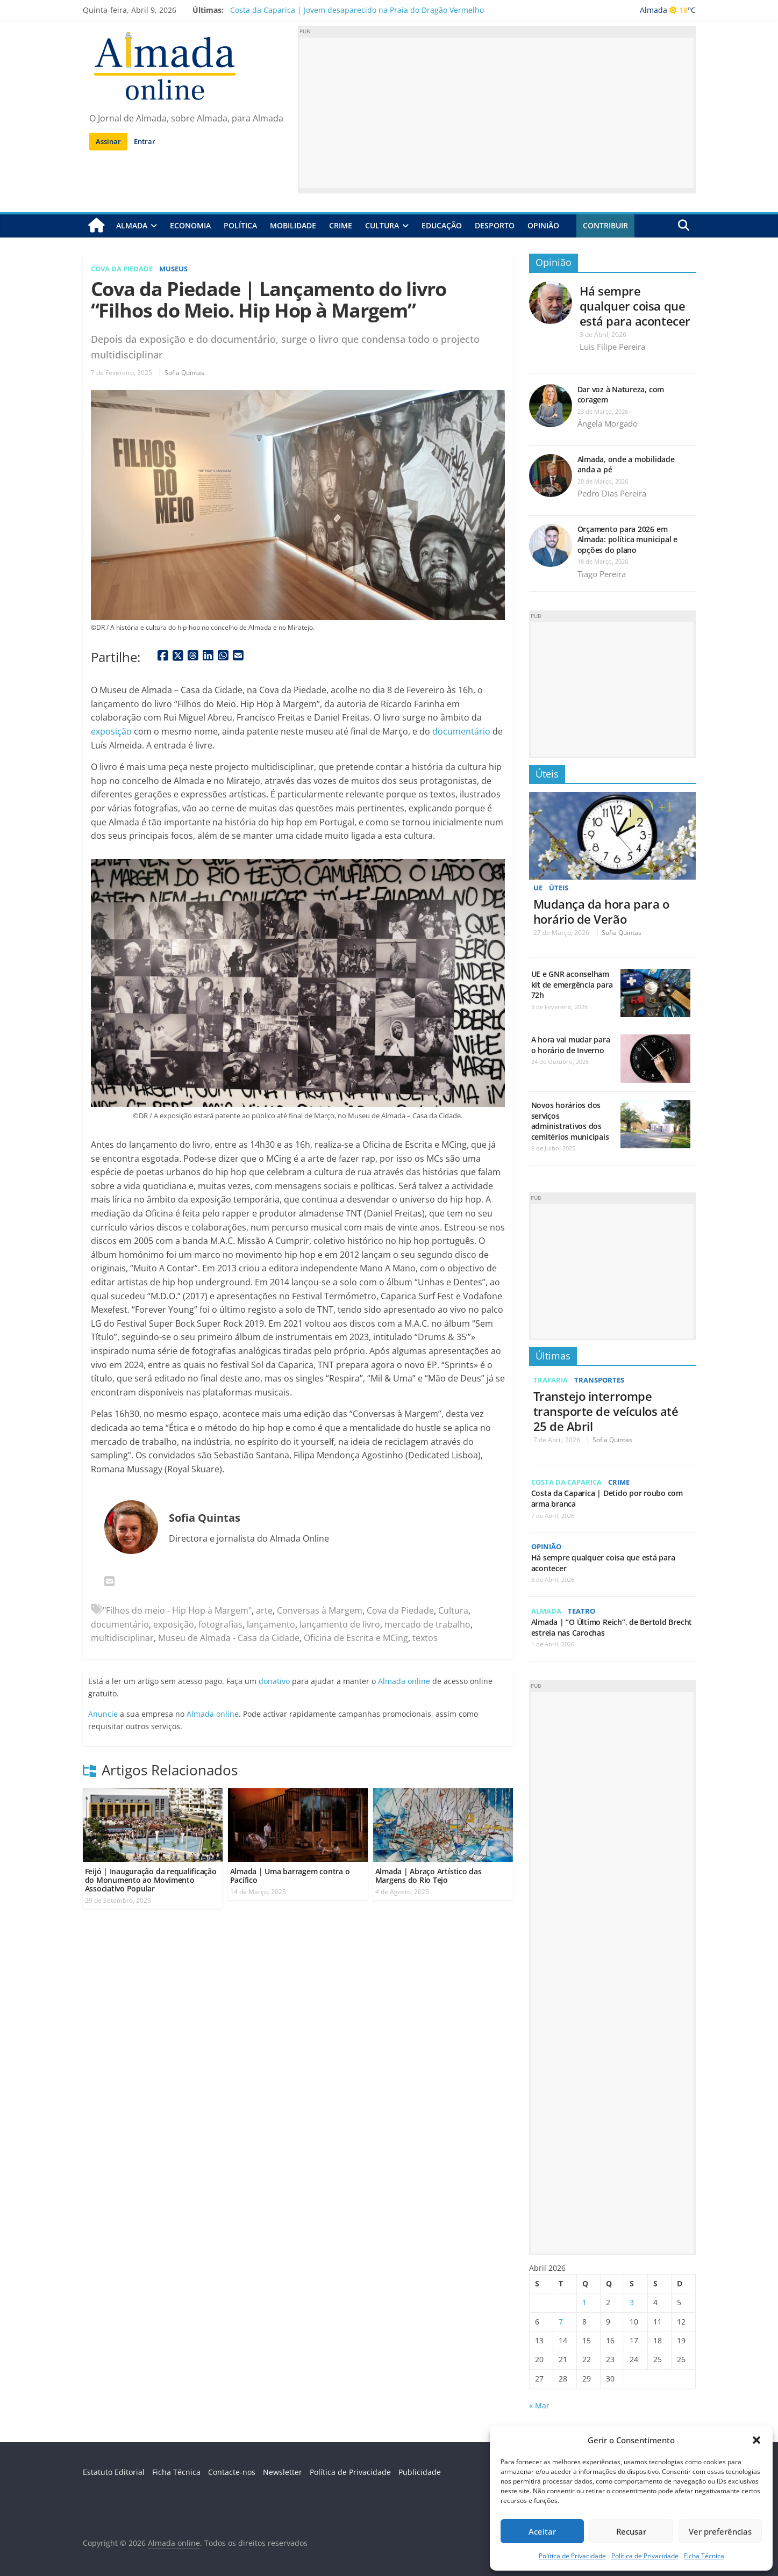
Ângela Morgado (607, 423)
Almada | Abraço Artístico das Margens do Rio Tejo (428, 1875)
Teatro (584, 1610)
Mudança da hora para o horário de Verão (601, 910)
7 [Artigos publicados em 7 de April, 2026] (561, 2321)
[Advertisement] (496, 113)
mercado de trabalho (427, 1624)
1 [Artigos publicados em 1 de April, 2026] (584, 2302)
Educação (442, 225)
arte (264, 1610)
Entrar (144, 141)
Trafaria (551, 1380)
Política (240, 225)
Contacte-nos (231, 2471)
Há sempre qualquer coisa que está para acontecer (635, 305)
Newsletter (282, 2471)
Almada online (404, 1680)
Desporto (495, 225)
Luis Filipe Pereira (612, 346)
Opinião (543, 225)
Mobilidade (293, 225)
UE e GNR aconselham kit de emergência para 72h (572, 984)
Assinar (108, 141)
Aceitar (542, 2531)
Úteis (547, 773)
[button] (756, 2440)
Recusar (631, 2531)
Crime (340, 225)
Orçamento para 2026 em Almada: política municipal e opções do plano (627, 539)
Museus (181, 268)
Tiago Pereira (601, 573)
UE (538, 887)
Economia (190, 225)
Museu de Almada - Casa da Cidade (228, 1638)
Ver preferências (720, 2531)
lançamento (271, 1624)
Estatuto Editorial (114, 2471)
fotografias (220, 1624)
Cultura (382, 225)
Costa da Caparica (570, 1481)
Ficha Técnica (704, 2555)
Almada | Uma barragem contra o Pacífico (290, 1875)
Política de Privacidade (572, 2555)
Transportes (603, 1380)
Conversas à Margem (319, 1610)
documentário (461, 731)
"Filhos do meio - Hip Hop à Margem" (177, 1610)
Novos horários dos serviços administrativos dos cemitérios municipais (570, 1121)
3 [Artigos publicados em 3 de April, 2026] (632, 2302)
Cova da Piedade (125, 268)
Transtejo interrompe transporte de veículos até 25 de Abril (606, 1410)
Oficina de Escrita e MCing (356, 1638)
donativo (274, 1680)
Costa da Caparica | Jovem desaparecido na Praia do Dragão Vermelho (357, 10)
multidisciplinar (122, 1638)
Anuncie (103, 1713)
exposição (111, 731)
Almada (131, 225)
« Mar (539, 2405)
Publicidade (419, 2471)
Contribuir (605, 225)
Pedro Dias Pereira (611, 493)
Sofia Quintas (184, 372)
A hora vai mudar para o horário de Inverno (570, 1044)
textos (425, 1638)
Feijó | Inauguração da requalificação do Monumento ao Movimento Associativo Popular (151, 1879)
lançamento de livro (339, 1624)
